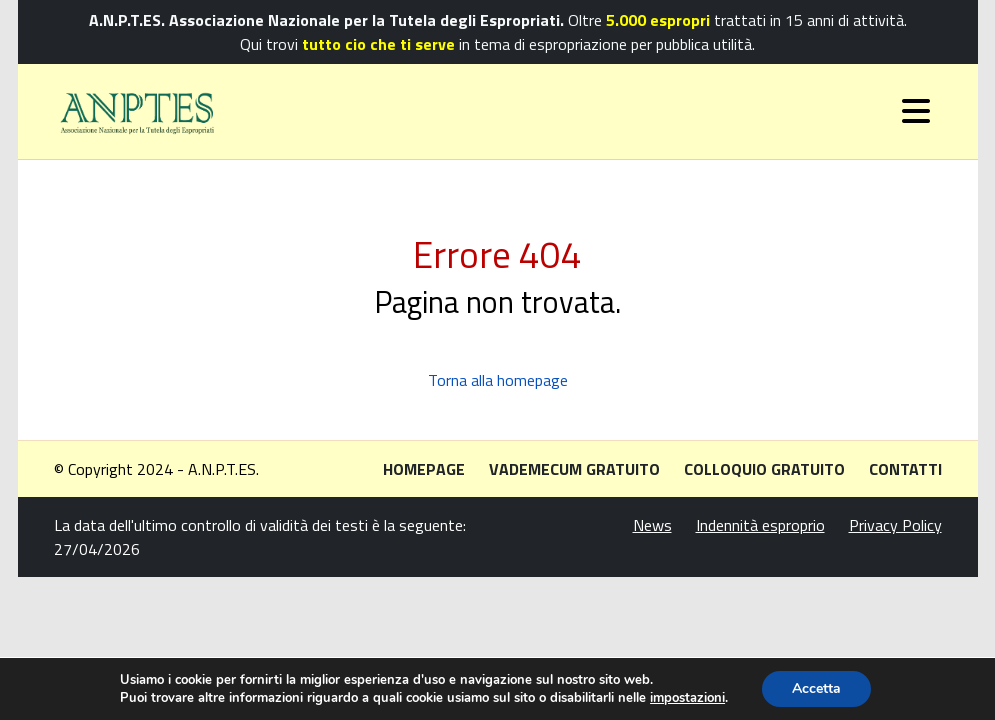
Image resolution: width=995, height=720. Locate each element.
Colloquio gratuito (764, 469)
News (652, 525)
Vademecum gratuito (574, 469)
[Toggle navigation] (916, 111)
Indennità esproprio (760, 525)
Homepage (424, 469)
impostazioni (687, 698)
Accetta (816, 688)
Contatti (905, 469)
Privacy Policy (895, 525)
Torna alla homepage (498, 380)
